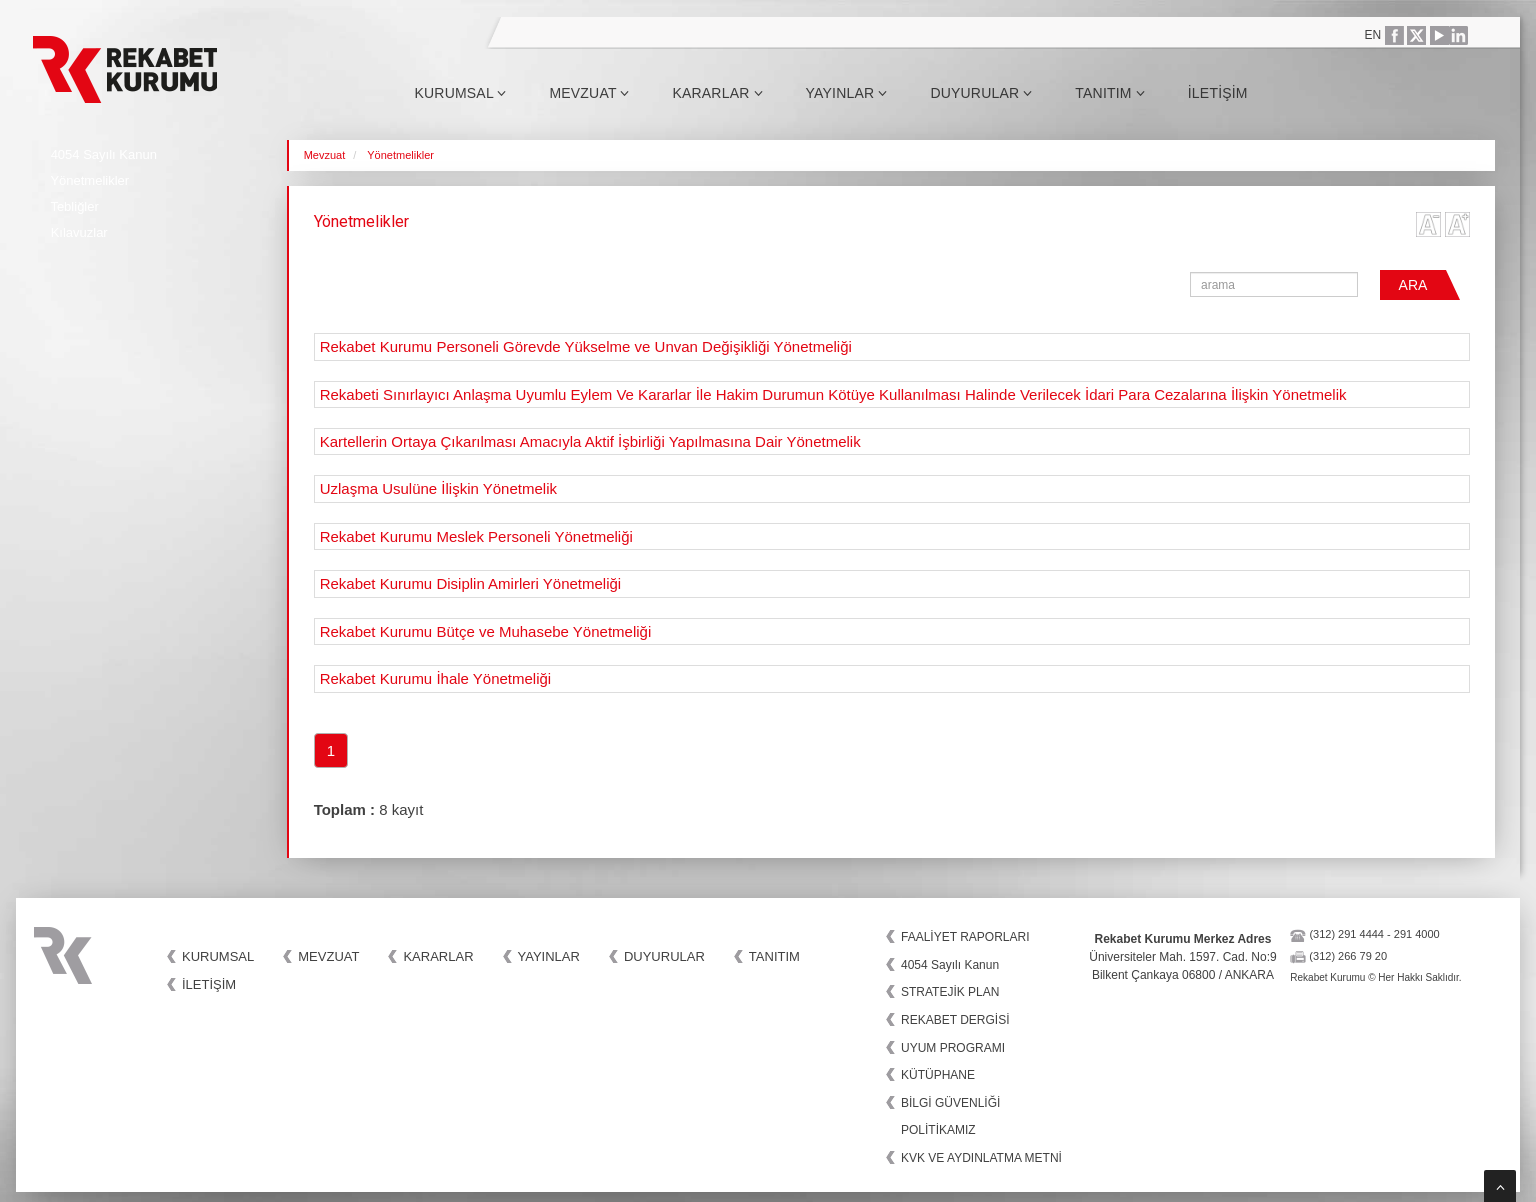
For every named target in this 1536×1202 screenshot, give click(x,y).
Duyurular (981, 93)
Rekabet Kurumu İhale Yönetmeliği (436, 678)
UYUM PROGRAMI (953, 1048)
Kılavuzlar (79, 232)
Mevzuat (589, 93)
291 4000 (1417, 934)
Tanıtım (1110, 93)
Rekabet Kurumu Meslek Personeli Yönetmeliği (476, 536)
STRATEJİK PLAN (950, 992)
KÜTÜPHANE (938, 1075)
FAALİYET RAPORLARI (965, 937)
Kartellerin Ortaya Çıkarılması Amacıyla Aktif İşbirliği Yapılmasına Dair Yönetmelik (590, 441)
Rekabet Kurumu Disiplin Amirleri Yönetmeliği (471, 583)
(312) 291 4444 (1346, 934)
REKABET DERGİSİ (955, 1020)
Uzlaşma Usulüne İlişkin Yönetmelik (438, 488)
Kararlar (717, 93)
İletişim (1218, 93)
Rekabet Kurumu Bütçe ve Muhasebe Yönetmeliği (486, 631)
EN (1373, 35)
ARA (1413, 285)
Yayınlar (847, 93)
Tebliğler (74, 206)
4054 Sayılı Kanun (104, 154)
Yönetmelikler (89, 180)
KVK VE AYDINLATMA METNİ (981, 1158)
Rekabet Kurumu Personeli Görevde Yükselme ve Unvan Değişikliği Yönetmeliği (586, 346)
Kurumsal (460, 93)
